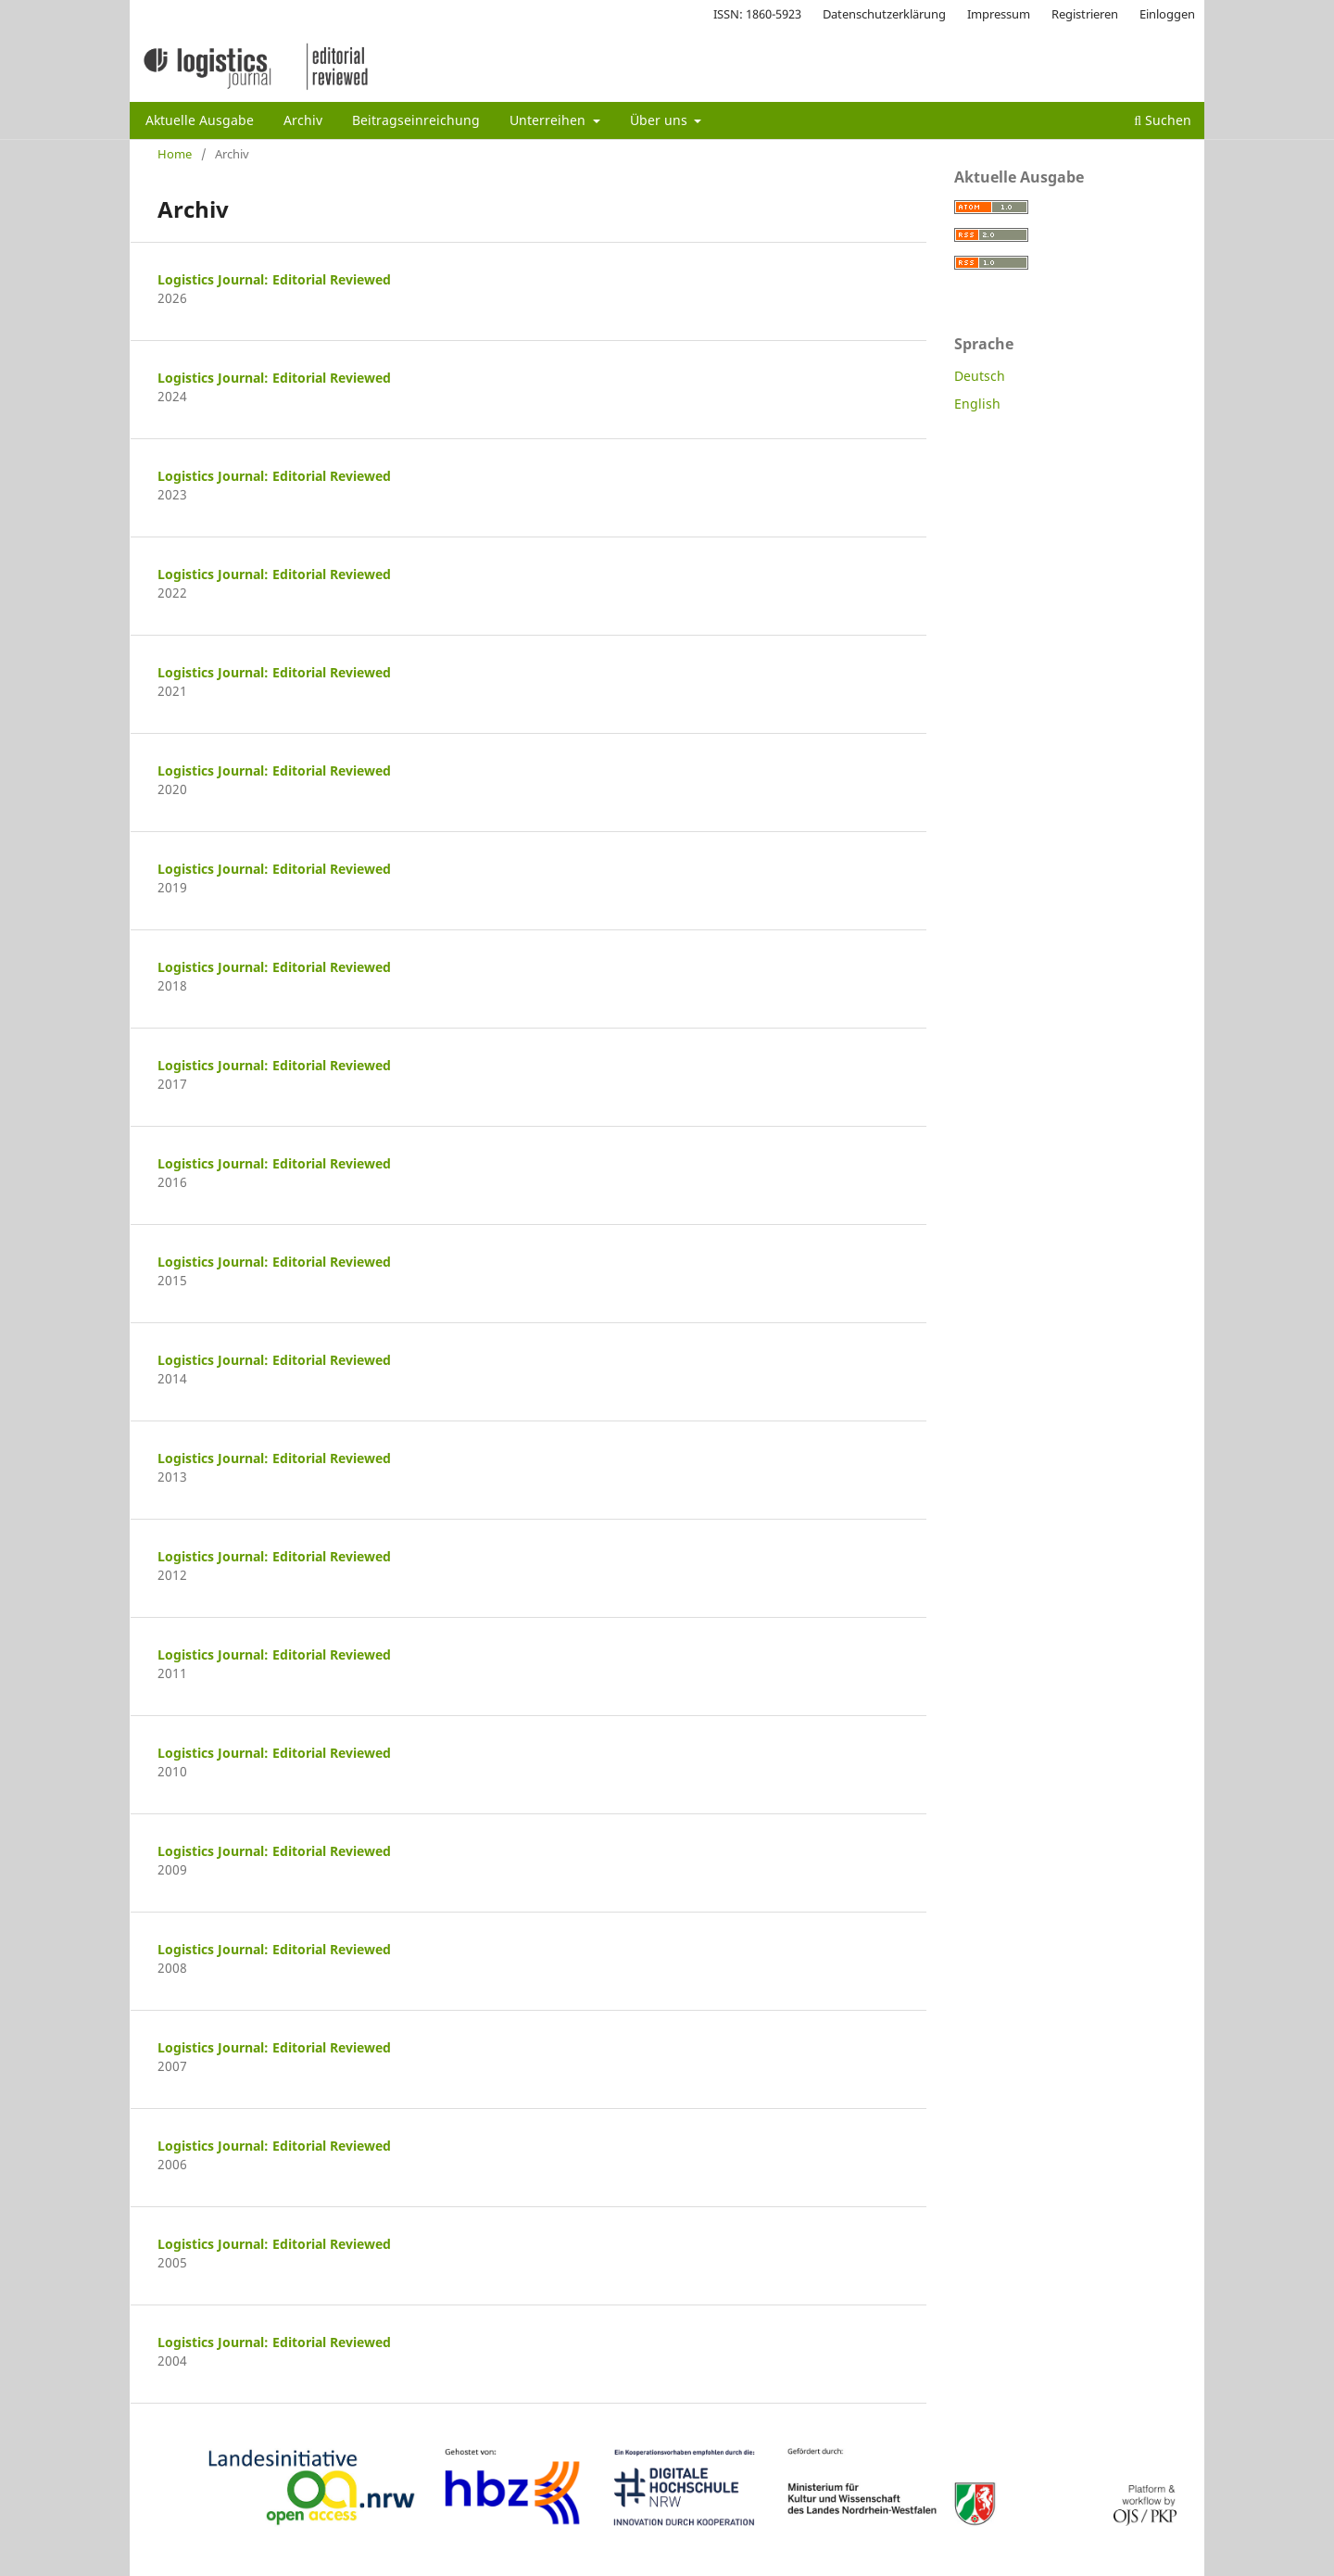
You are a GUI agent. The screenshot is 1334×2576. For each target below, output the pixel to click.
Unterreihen (549, 120)
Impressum (998, 14)
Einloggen (1167, 14)
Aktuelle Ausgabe (199, 120)
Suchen (1162, 120)
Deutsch (979, 376)
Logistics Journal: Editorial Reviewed (274, 279)
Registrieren (1084, 14)
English (977, 403)
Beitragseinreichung (416, 120)
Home (174, 153)
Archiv (302, 120)
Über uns (660, 120)
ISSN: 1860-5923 (757, 14)
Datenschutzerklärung (884, 14)
